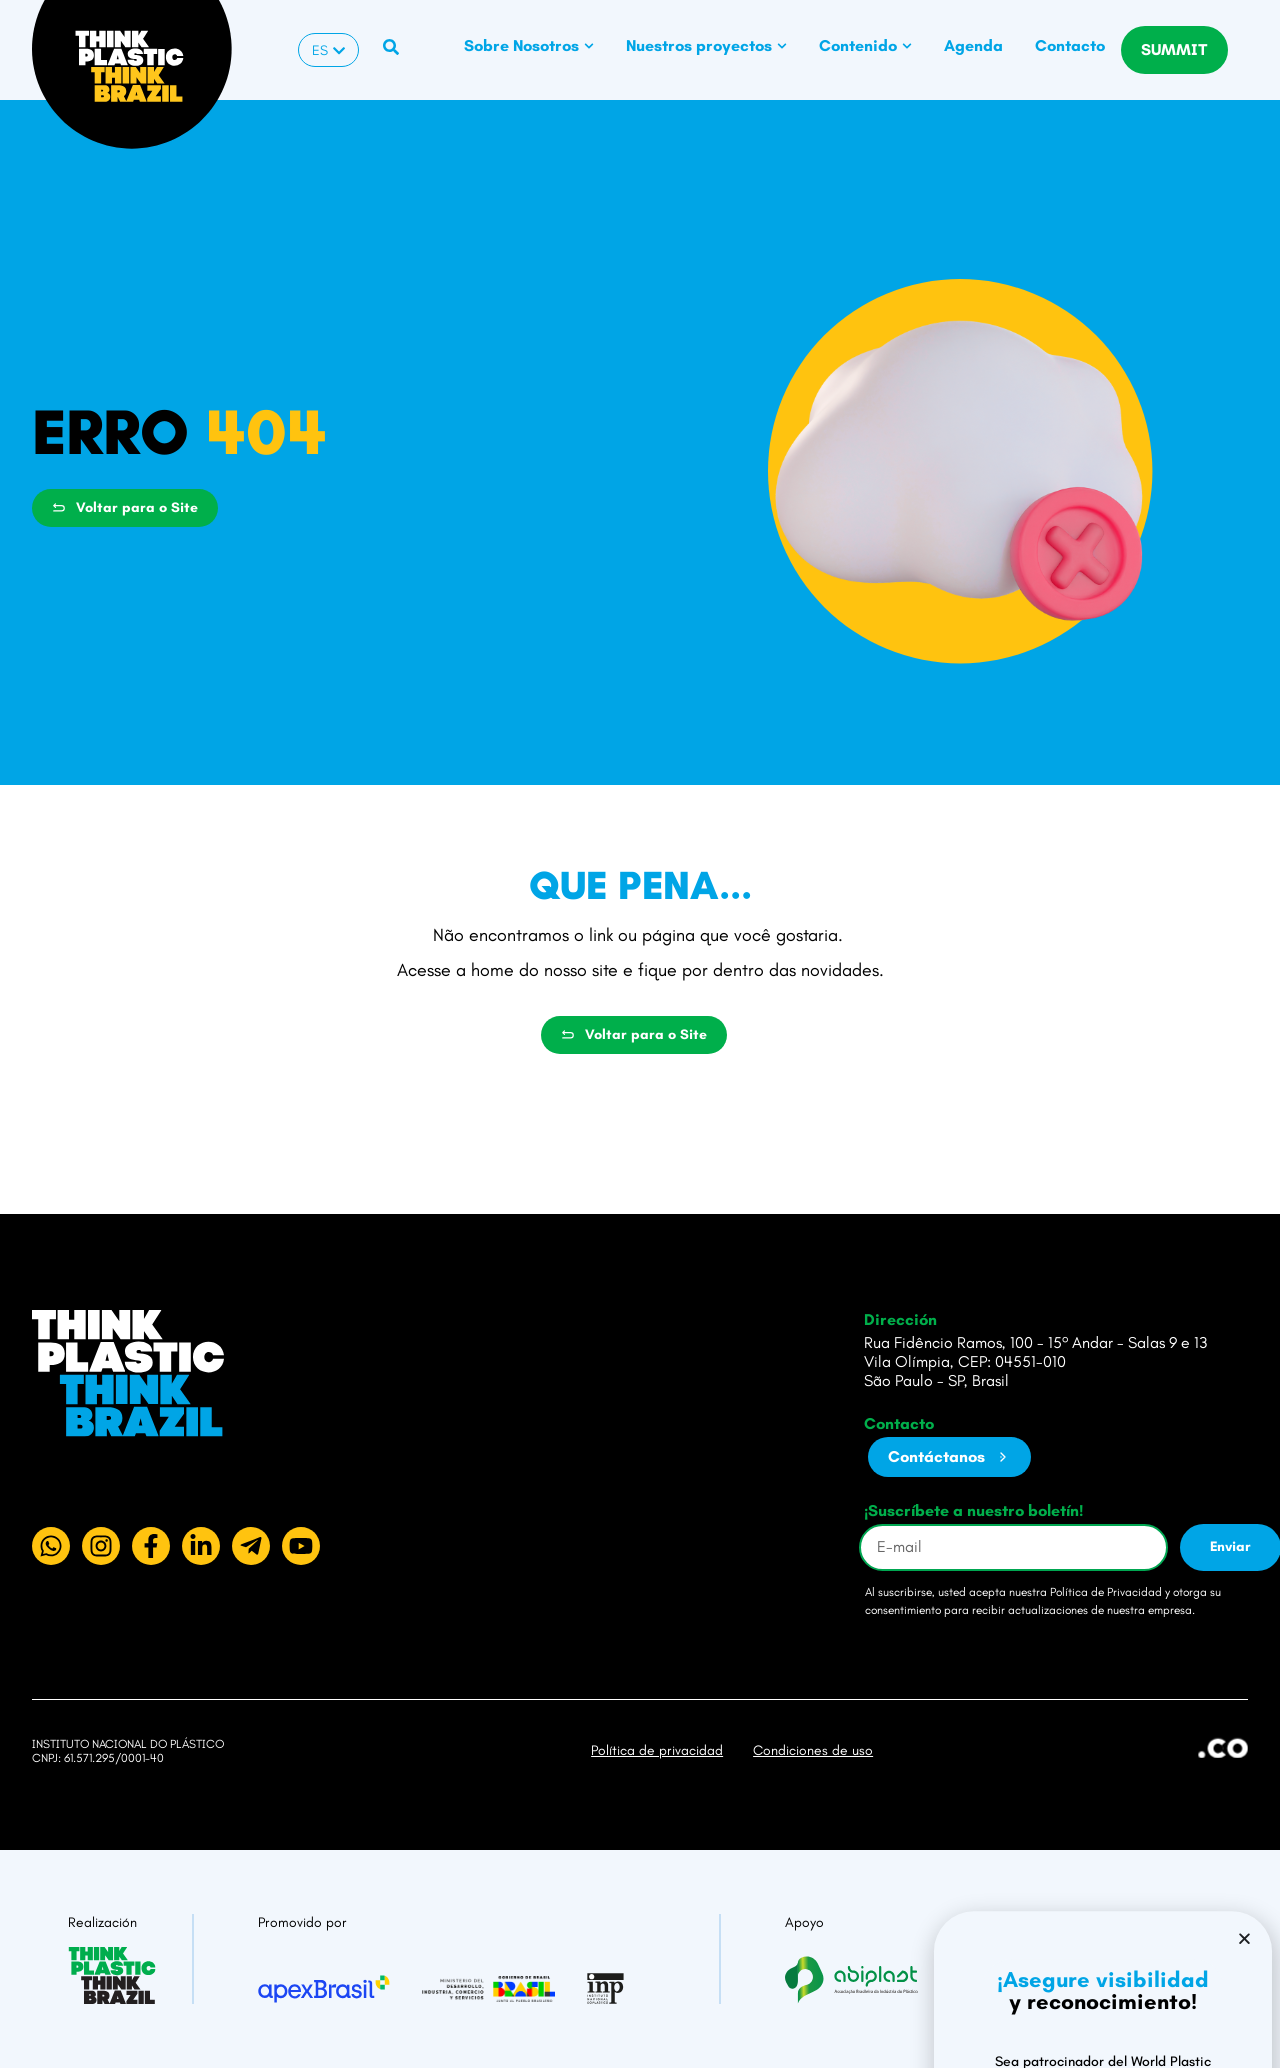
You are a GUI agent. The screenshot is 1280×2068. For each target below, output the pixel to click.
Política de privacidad (657, 1750)
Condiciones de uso (813, 1750)
